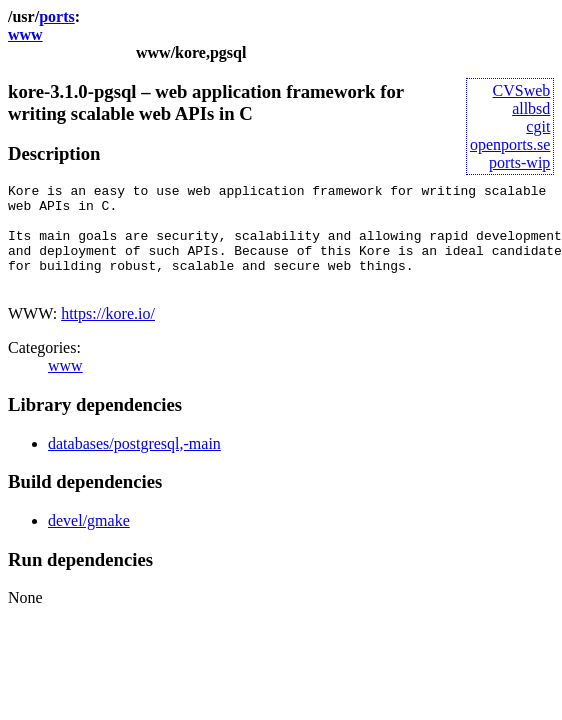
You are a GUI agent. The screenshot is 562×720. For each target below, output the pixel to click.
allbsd (531, 108)
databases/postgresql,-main (134, 464)
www (25, 34)
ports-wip (519, 162)
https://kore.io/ (108, 334)
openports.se (510, 144)
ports (57, 16)
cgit (538, 126)
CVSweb (522, 90)
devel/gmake (89, 541)
